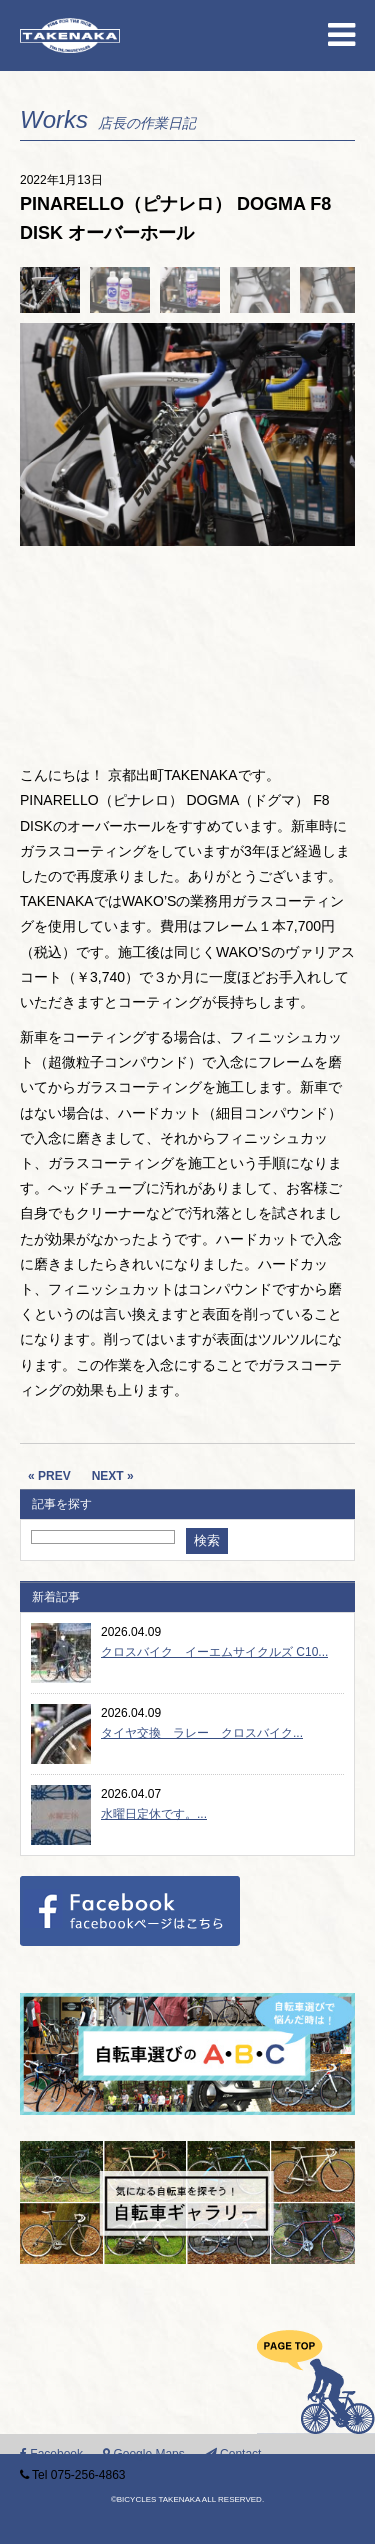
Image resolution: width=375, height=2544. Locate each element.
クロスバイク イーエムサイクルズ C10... (214, 1652)
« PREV (49, 1476)
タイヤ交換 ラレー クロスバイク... (202, 1733)
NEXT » (113, 1476)
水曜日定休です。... (154, 1814)
